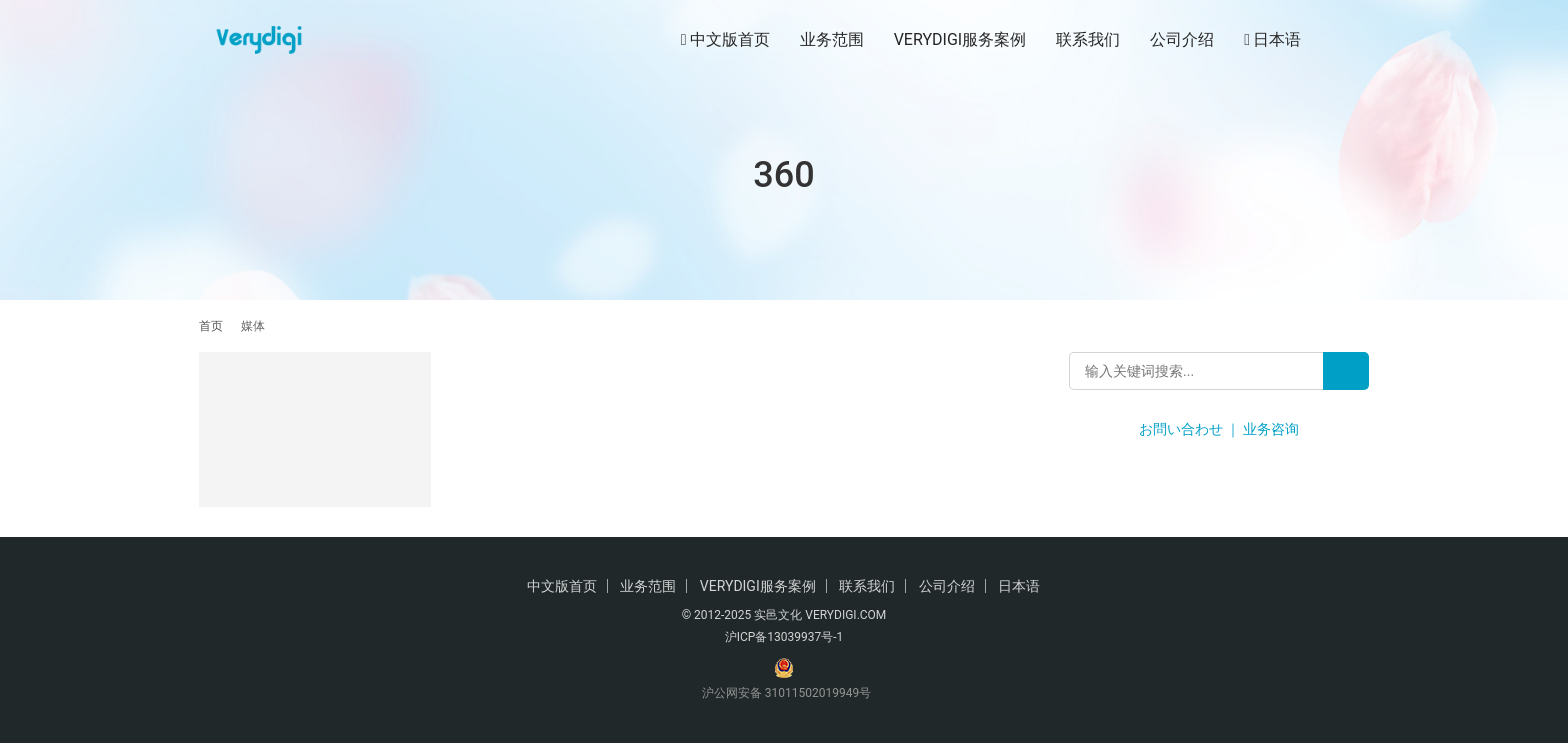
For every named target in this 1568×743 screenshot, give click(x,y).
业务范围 (832, 39)
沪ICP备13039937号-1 (784, 637)
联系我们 (1088, 39)
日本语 (1272, 40)
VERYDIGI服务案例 (960, 39)
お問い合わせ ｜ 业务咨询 (1219, 429)
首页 (211, 326)
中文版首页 (725, 40)
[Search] (1346, 371)
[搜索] (1360, 39)
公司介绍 (1182, 39)
